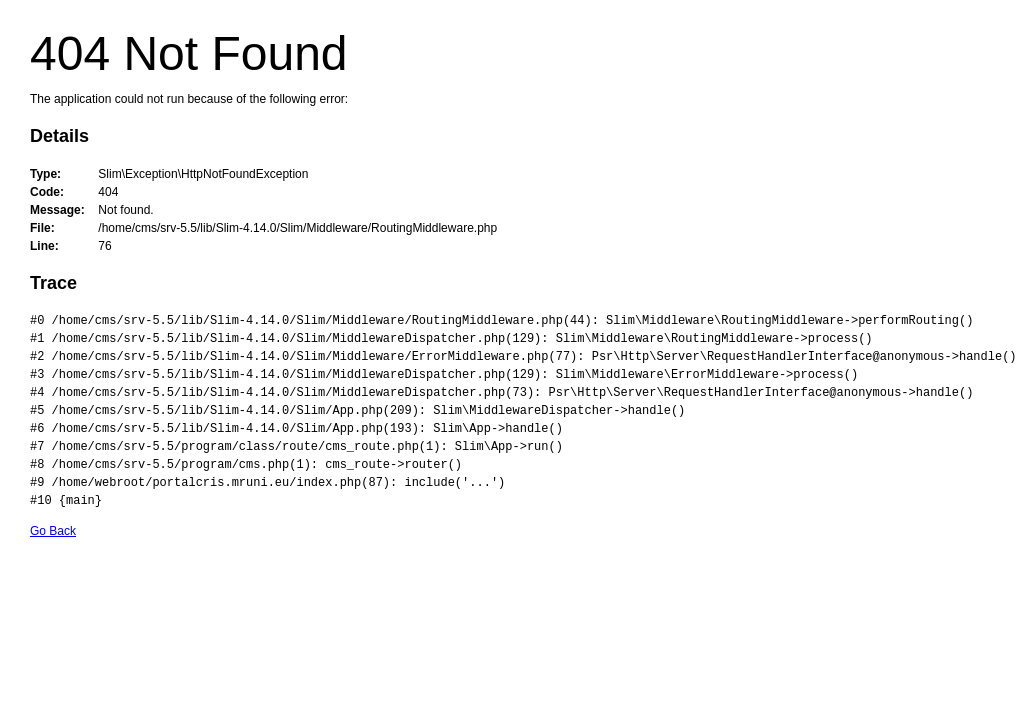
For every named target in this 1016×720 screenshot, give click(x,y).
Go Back (53, 531)
